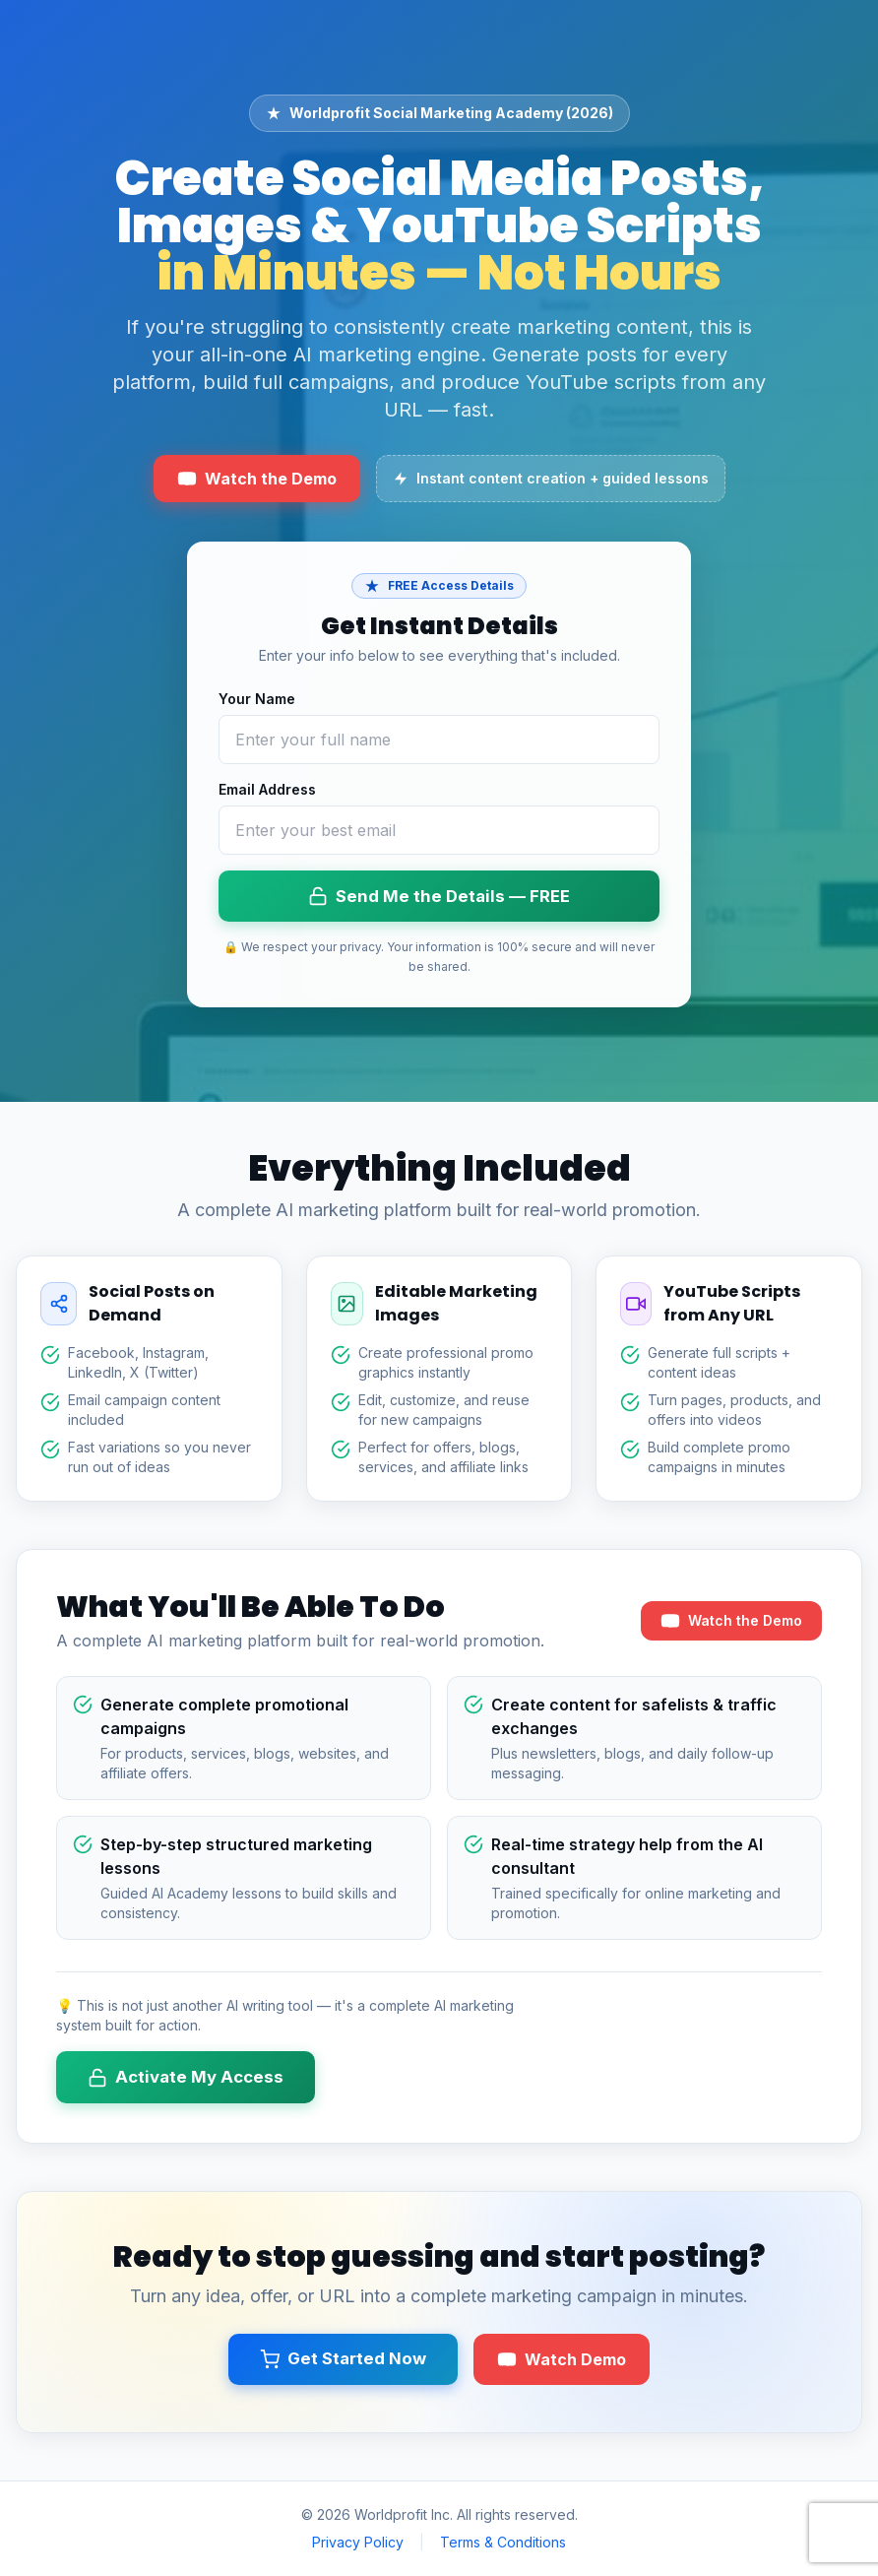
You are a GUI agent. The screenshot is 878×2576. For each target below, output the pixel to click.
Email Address (267, 789)
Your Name (257, 698)
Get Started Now (343, 2359)
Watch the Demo (257, 478)
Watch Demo (561, 2359)
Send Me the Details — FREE (439, 896)
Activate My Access (185, 2077)
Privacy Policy (358, 2542)
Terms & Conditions (503, 2542)
